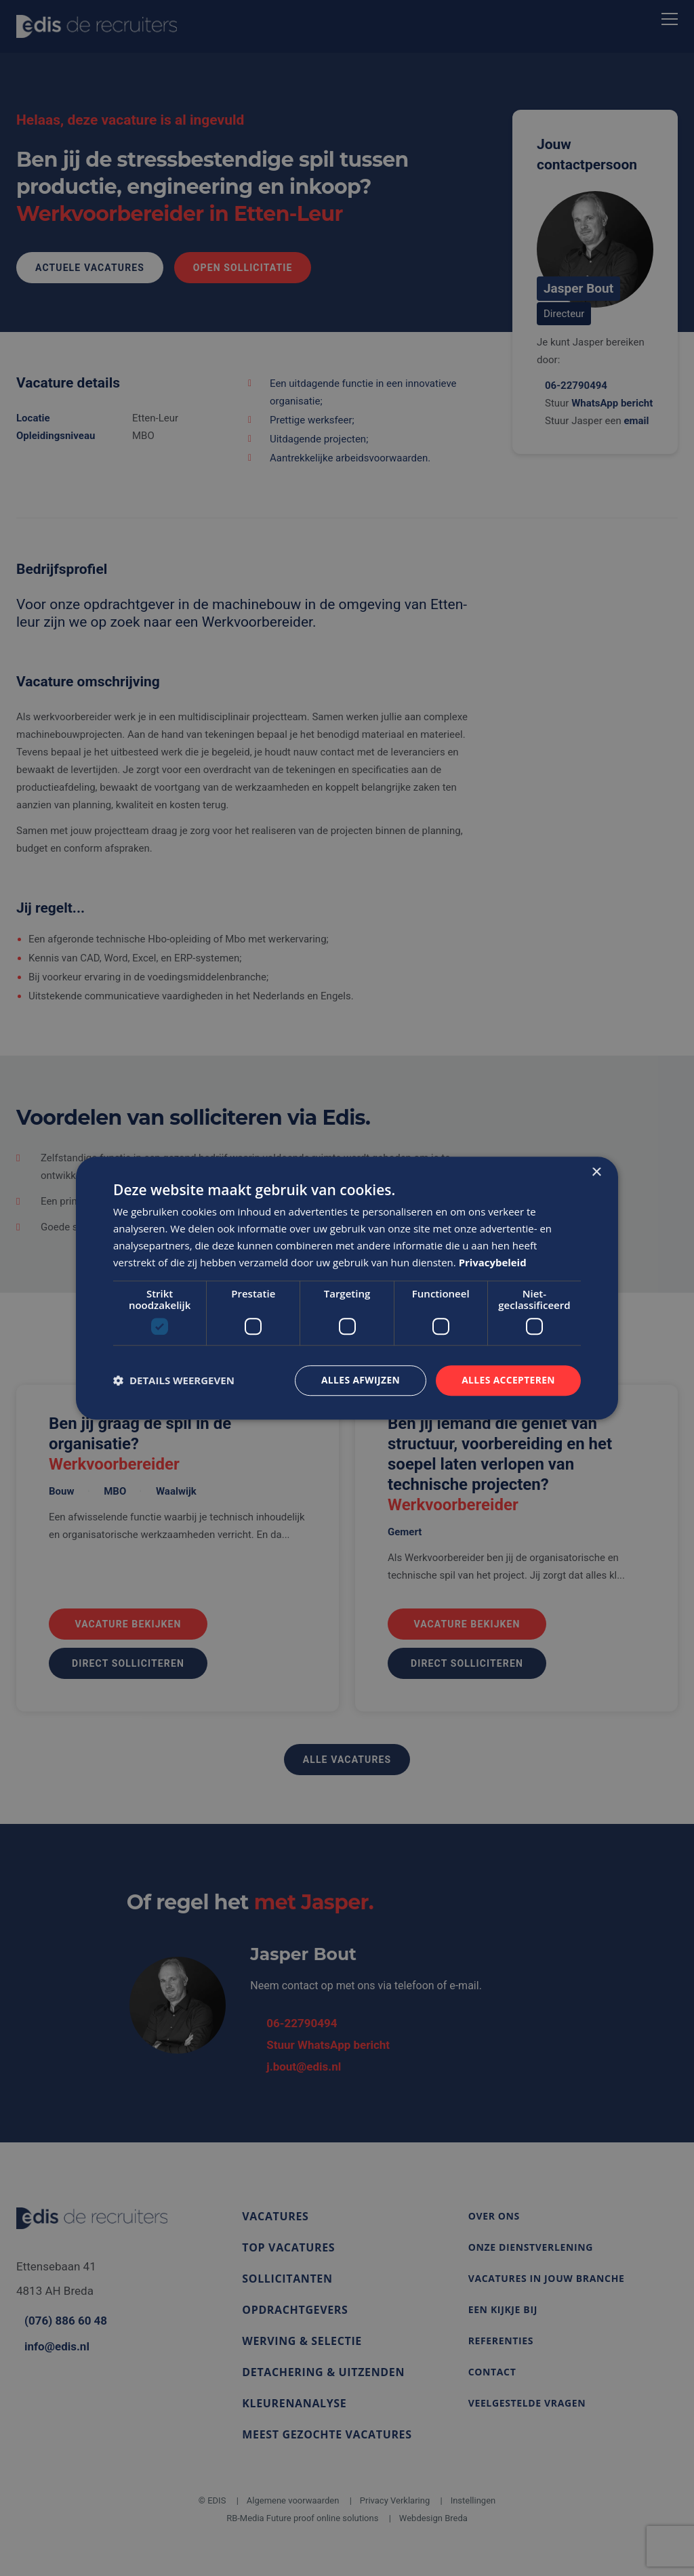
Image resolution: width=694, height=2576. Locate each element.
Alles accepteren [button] (507, 1379)
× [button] (596, 1172)
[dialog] (347, 1288)
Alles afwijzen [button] (359, 1379)
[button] (173, 1381)
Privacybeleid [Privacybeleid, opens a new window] (493, 1262)
